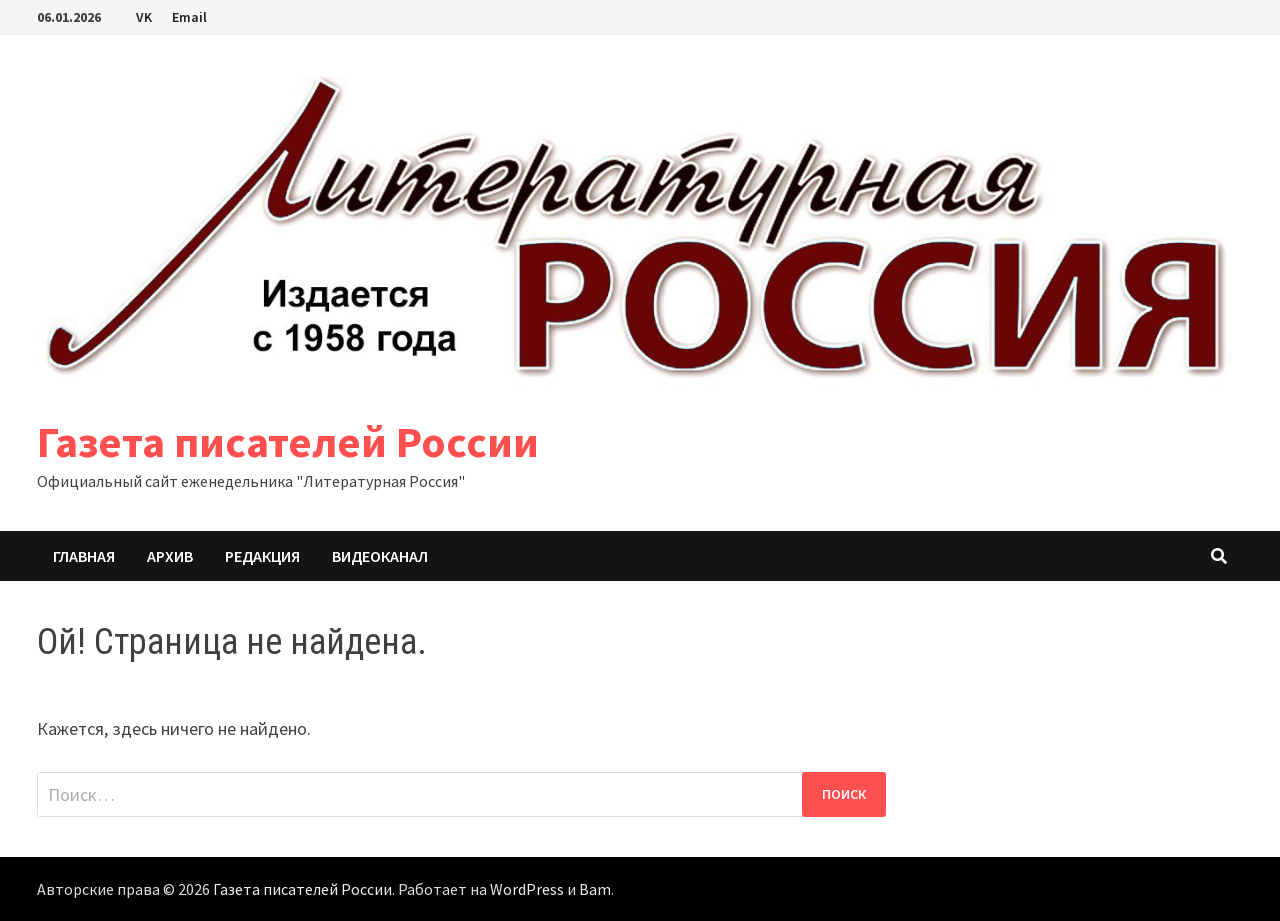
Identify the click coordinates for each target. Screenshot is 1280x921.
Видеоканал (380, 556)
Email (189, 17)
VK (144, 17)
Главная (84, 556)
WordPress (527, 889)
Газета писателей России (288, 441)
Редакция (262, 556)
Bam (595, 889)
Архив (170, 556)
